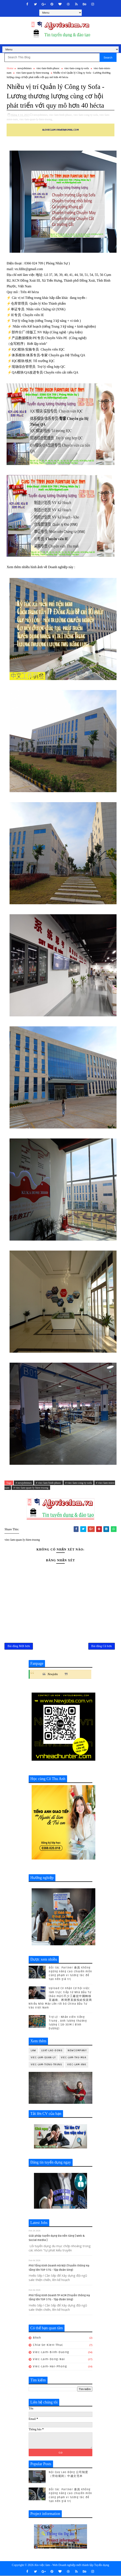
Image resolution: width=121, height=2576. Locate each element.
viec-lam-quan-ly (43, 2057)
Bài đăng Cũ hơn (101, 1646)
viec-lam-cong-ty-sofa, (86, 114)
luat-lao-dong (52, 2050)
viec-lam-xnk (76, 2064)
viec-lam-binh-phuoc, (61, 114)
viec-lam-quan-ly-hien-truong (32, 72)
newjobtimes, (41, 114)
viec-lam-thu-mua (73, 2057)
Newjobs (53, 1674)
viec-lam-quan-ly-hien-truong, (36, 119)
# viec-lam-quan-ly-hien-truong (30, 1487)
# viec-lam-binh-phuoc (48, 1482)
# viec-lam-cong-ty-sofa (78, 1482)
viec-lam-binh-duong (51, 2352)
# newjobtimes (23, 1482)
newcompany (77, 2050)
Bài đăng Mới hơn (18, 1646)
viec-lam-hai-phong (50, 2366)
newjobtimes (24, 68)
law (33, 2050)
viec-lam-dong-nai (49, 2359)
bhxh (37, 2338)
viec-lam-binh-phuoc (47, 68)
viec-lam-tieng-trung (46, 2064)
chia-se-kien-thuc (48, 2345)
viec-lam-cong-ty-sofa (76, 68)
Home (10, 68)
